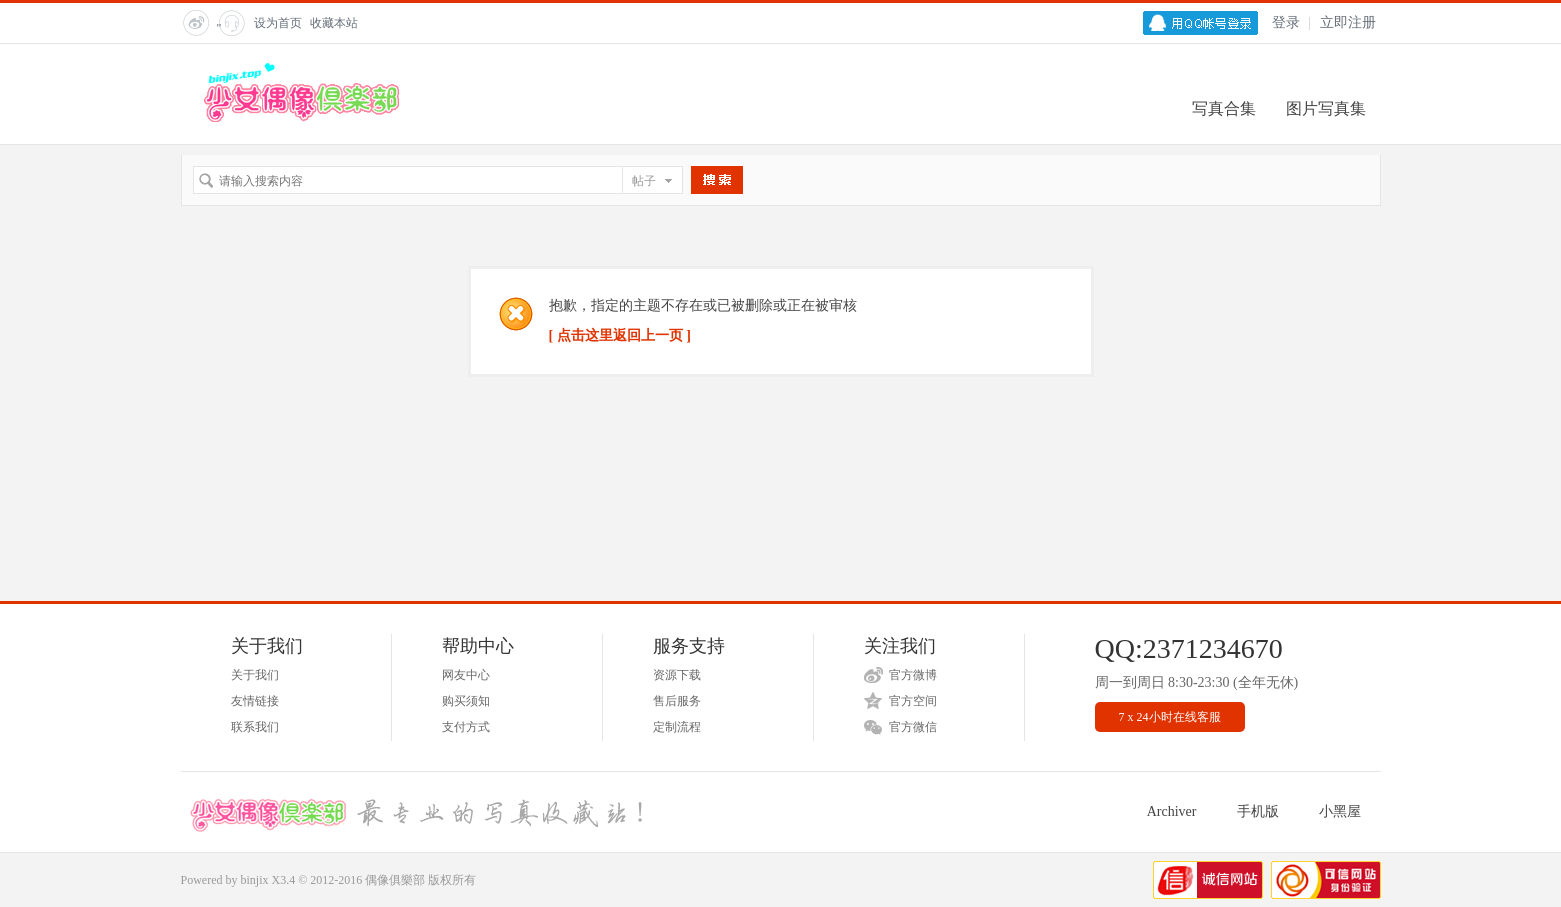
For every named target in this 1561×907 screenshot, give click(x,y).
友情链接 (255, 701)
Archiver (1172, 811)
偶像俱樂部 (395, 880)
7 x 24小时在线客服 (1170, 717)
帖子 (644, 181)
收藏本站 (334, 23)
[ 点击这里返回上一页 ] (620, 335)
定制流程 (677, 727)
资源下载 (677, 675)
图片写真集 (1326, 108)
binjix (255, 880)
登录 (1286, 22)
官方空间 (913, 701)
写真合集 (1224, 108)
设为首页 (278, 23)
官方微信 (913, 727)
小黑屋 (1340, 811)
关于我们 (255, 675)
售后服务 (677, 701)
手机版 (1258, 811)
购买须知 (466, 701)
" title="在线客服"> (229, 28)
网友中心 (466, 675)
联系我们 (255, 727)
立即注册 (1348, 22)
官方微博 (913, 675)
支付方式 (466, 727)
